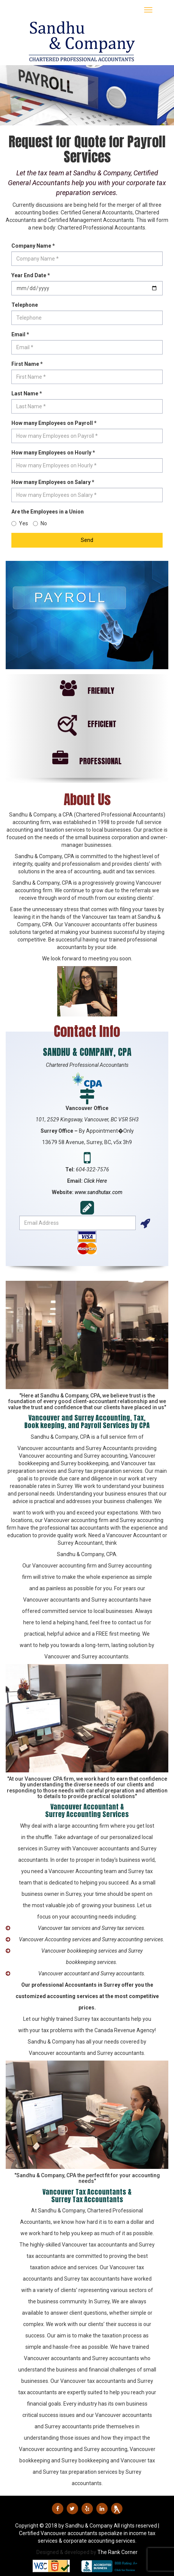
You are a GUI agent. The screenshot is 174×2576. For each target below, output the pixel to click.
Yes (19, 523)
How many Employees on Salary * (52, 482)
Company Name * (33, 246)
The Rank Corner (117, 2552)
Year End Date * (30, 275)
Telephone (24, 305)
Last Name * (26, 393)
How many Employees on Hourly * (53, 453)
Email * (20, 334)
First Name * (27, 364)
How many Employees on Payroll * (54, 423)
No (40, 523)
